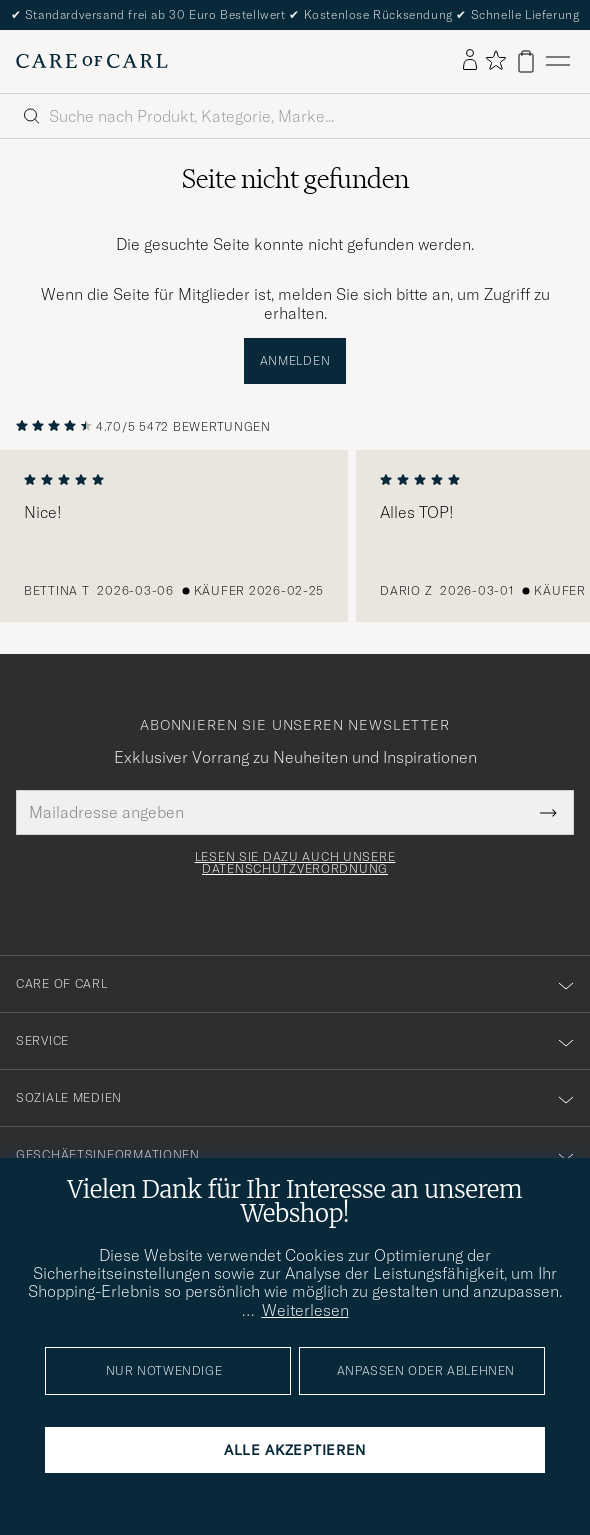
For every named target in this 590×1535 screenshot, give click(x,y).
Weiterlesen (305, 1310)
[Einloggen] (470, 61)
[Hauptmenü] (558, 61)
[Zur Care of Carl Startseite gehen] (92, 61)
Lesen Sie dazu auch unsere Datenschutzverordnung (295, 863)
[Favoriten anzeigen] (495, 61)
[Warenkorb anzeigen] (526, 61)
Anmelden (295, 360)
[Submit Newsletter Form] (548, 812)
